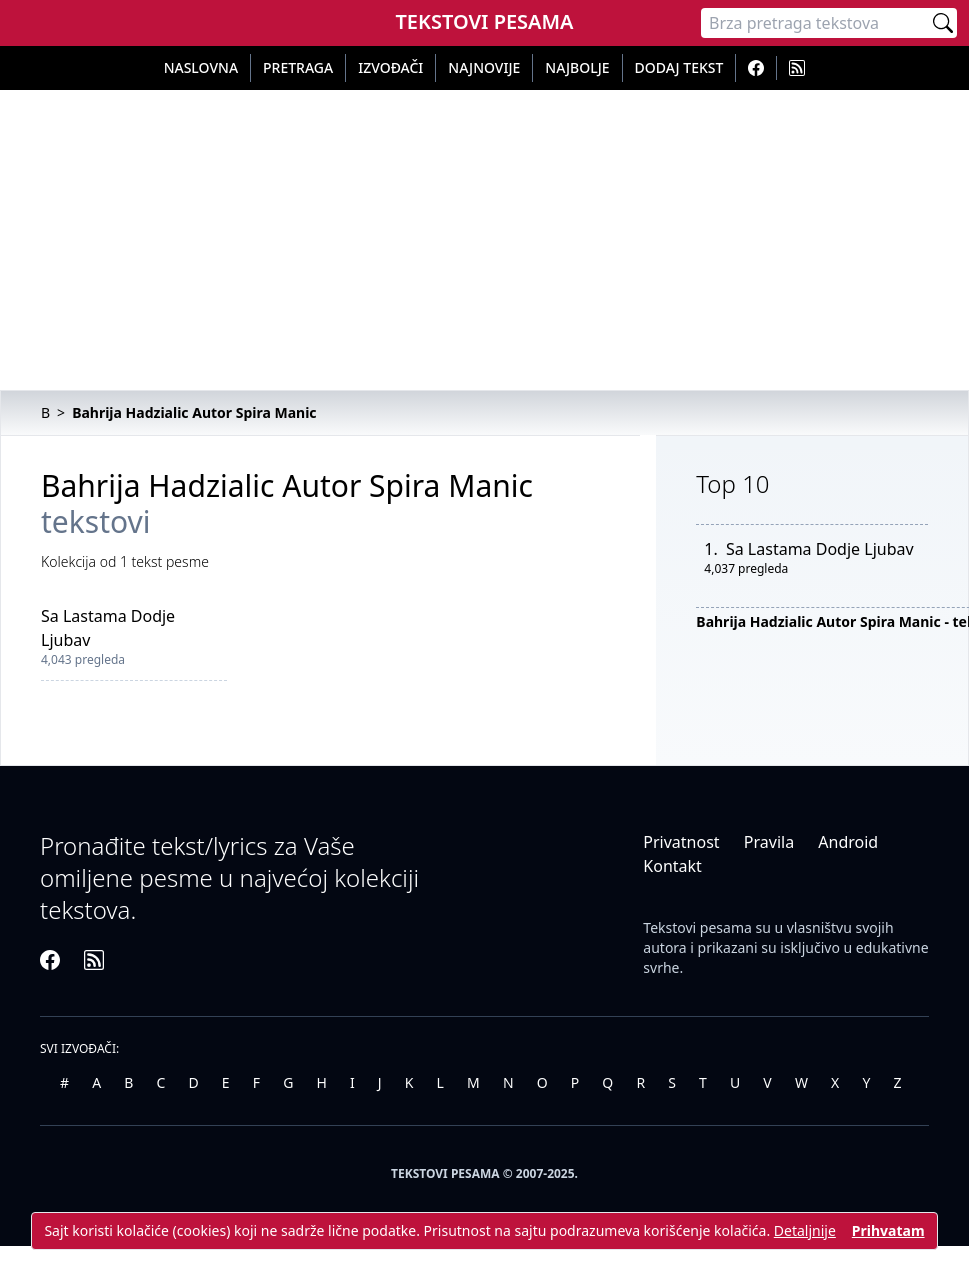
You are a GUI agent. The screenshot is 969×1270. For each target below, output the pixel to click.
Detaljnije (805, 1230)
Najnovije (484, 67)
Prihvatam (888, 1230)
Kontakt (672, 866)
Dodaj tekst (679, 67)
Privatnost (681, 842)
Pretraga (298, 67)
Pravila (769, 842)
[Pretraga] (815, 23)
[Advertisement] (484, 240)
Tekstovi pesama (697, 927)
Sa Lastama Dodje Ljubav (820, 549)
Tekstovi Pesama (484, 21)
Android (848, 842)
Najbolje (577, 67)
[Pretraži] (943, 23)
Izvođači (390, 67)
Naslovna (201, 67)
